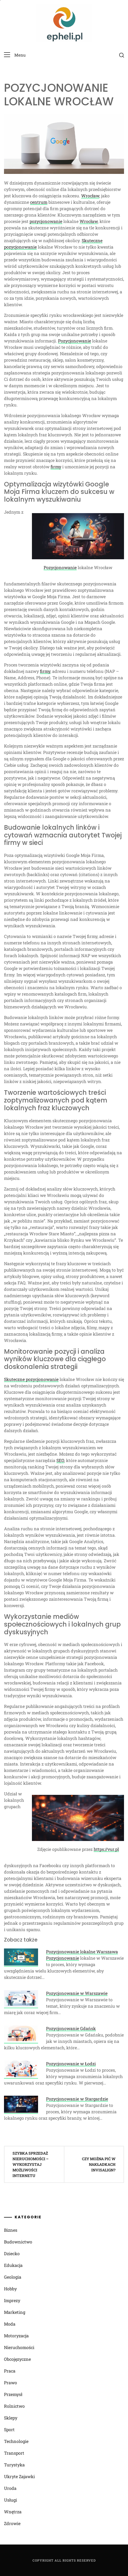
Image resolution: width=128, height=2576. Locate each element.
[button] (15, 55)
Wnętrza (13, 2511)
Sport (9, 2429)
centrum (38, 202)
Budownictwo (18, 2241)
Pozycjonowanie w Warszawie (77, 1993)
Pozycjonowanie (74, 341)
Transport (14, 2453)
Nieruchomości (19, 2347)
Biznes (10, 2230)
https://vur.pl (106, 1849)
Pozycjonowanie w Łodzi (71, 2063)
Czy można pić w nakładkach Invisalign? (98, 2164)
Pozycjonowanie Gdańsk (71, 2028)
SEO (60, 1460)
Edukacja (13, 2265)
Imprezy (12, 2300)
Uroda (10, 2488)
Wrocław (90, 195)
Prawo (10, 2382)
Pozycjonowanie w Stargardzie (77, 2099)
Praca (9, 2371)
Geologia (12, 2277)
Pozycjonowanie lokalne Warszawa (82, 1951)
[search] (121, 55)
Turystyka (14, 2464)
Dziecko (12, 2253)
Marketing (14, 2312)
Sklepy (10, 2418)
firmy (56, 466)
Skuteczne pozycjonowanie (31, 1379)
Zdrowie (12, 2523)
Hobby (10, 2288)
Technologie (16, 2441)
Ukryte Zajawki (19, 2476)
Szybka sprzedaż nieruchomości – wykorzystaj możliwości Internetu (30, 2164)
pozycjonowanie (46, 221)
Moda (9, 2324)
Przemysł (13, 2394)
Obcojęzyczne (17, 2359)
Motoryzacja (16, 2335)
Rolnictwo (14, 2406)
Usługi (10, 2500)
